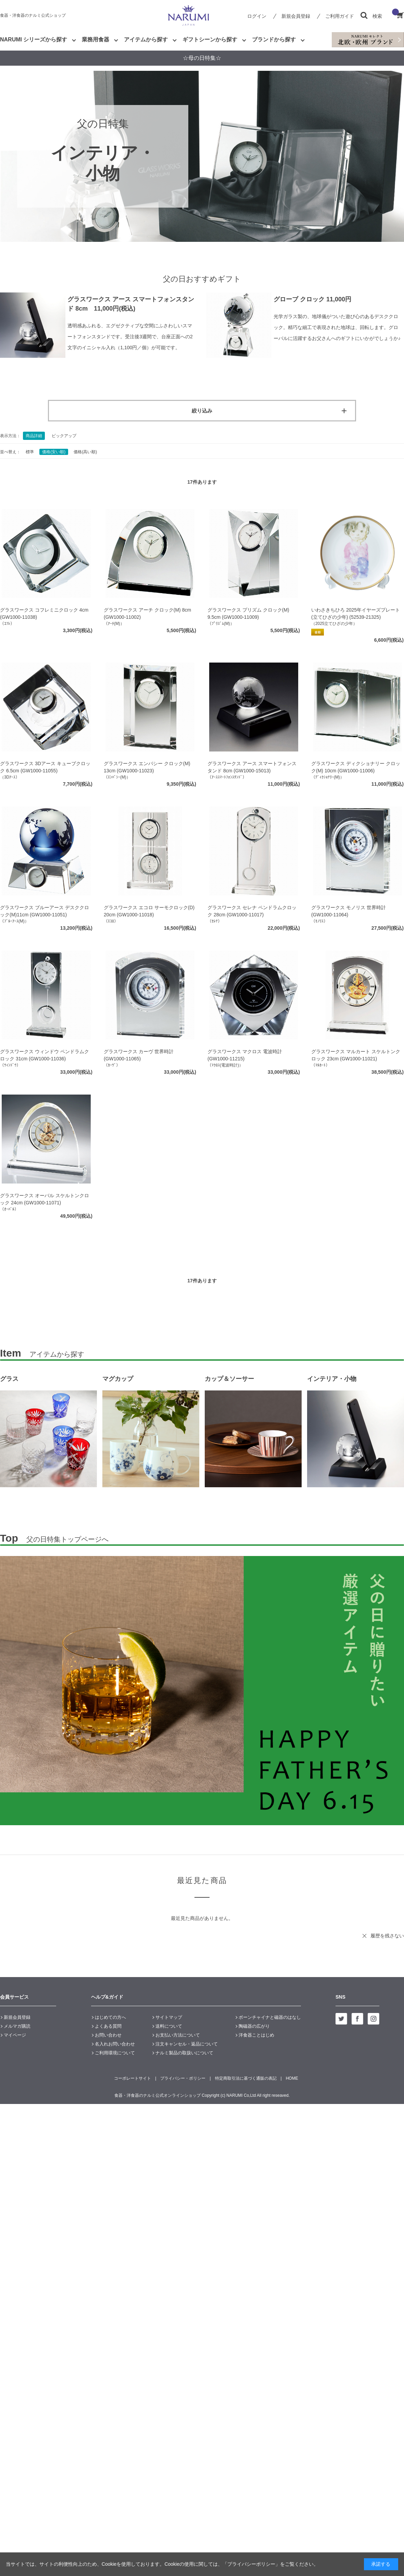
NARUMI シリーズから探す (33, 39)
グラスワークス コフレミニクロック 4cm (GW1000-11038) (44, 613)
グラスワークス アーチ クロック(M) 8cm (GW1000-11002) (147, 613)
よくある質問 (108, 2026)
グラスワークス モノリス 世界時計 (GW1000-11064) (348, 911)
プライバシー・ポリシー (182, 2078)
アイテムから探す (146, 39)
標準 (30, 451)
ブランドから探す (274, 39)
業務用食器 (95, 39)
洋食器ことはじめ (256, 2035)
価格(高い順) (85, 451)
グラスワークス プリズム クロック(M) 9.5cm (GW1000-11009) (248, 613)
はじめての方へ (110, 2017)
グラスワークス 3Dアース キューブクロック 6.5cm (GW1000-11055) (45, 767)
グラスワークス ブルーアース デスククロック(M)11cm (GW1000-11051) (44, 911)
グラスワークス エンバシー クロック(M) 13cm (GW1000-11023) (147, 767)
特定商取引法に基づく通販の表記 (246, 2078)
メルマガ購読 (17, 2026)
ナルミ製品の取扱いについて (184, 2052)
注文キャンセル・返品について (186, 2044)
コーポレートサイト (132, 2078)
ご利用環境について (115, 2052)
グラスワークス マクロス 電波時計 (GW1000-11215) (244, 1055)
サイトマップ (168, 2017)
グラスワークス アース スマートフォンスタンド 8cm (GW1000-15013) (251, 767)
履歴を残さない (387, 1935)
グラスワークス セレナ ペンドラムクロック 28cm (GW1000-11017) (251, 911)
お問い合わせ (108, 2035)
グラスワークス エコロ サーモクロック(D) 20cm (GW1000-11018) (149, 911)
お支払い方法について (177, 2035)
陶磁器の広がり (254, 2026)
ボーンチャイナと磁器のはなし (270, 2017)
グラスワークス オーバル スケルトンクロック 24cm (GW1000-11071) (44, 1199)
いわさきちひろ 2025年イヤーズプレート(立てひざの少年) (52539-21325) (355, 613)
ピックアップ (64, 435)
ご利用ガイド (339, 16)
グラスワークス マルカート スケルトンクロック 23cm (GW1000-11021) (355, 1055)
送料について (168, 2026)
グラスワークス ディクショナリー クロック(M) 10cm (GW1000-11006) (355, 767)
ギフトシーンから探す (209, 39)
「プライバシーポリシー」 (251, 2564)
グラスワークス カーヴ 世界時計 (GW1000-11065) (139, 1055)
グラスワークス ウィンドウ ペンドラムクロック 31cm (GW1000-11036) (44, 1055)
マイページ (15, 2035)
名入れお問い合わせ (115, 2044)
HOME (292, 2078)
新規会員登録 (295, 16)
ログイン (256, 16)
